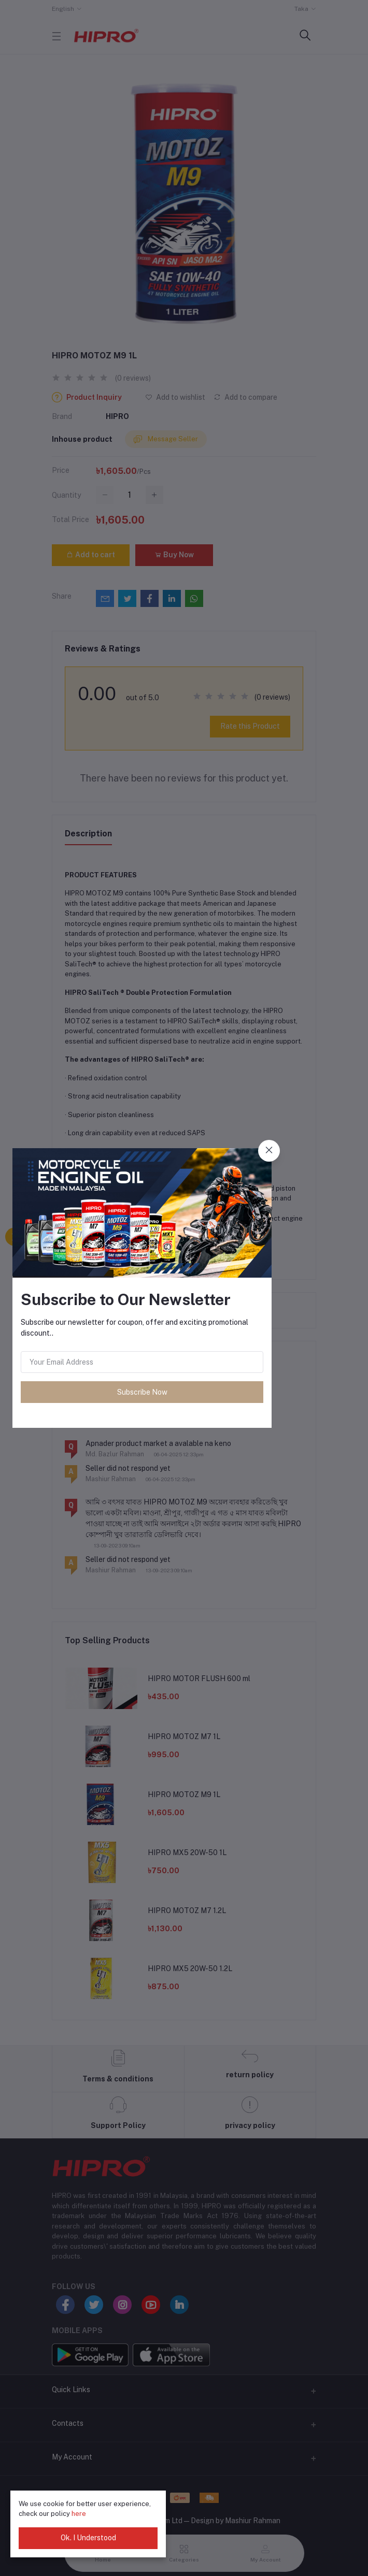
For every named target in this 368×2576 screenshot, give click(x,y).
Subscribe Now (142, 1392)
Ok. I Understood (88, 2538)
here (79, 2513)
